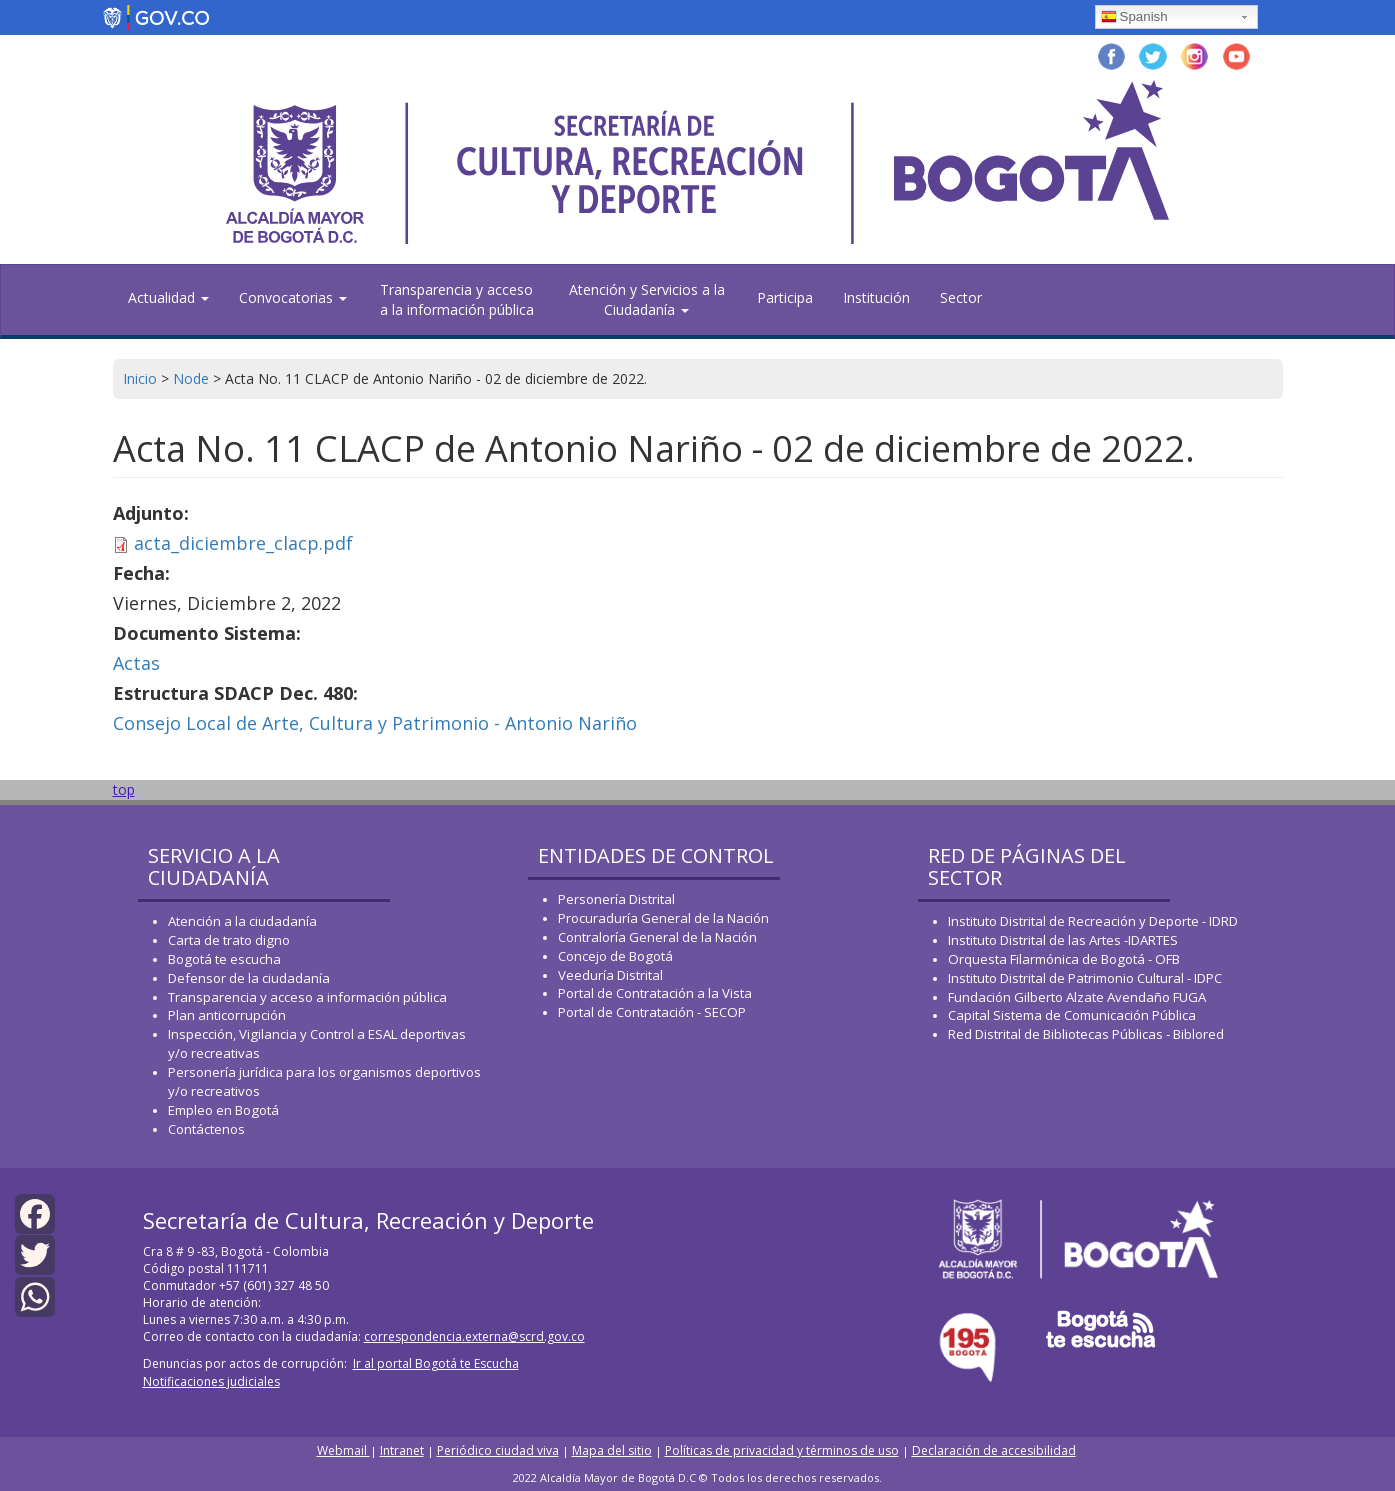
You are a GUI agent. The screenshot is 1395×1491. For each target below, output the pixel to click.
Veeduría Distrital (610, 975)
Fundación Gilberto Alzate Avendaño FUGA (1077, 997)
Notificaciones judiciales (211, 1381)
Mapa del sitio (612, 1450)
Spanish (1134, 18)
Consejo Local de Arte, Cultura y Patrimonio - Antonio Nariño (375, 723)
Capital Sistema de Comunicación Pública (1072, 1015)
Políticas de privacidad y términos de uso (782, 1450)
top (124, 789)
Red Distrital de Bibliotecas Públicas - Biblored (1086, 1034)
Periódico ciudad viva (498, 1450)
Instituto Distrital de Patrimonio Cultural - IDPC (1085, 978)
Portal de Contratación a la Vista (655, 993)
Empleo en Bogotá (223, 1110)
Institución (876, 297)
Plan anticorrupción (227, 1015)
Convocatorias (293, 297)
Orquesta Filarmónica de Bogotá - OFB (1064, 959)
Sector (961, 297)
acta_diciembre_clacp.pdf (243, 543)
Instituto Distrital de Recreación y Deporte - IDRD (1093, 921)
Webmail (343, 1450)
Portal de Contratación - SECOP (652, 1012)
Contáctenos (206, 1129)
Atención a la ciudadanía (242, 921)
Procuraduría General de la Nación (663, 918)
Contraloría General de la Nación (657, 937)
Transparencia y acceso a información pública (307, 997)
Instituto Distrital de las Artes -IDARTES (1064, 940)
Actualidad (168, 297)
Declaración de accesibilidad (994, 1450)
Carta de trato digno (229, 940)
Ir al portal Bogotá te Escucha (436, 1363)
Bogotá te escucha (224, 959)
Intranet (402, 1450)
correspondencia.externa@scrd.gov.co (474, 1336)
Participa (785, 297)
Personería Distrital (616, 899)
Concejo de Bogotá (615, 956)
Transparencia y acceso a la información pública (457, 299)
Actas (136, 663)
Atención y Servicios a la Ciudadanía (647, 299)
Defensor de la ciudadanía (249, 978)
